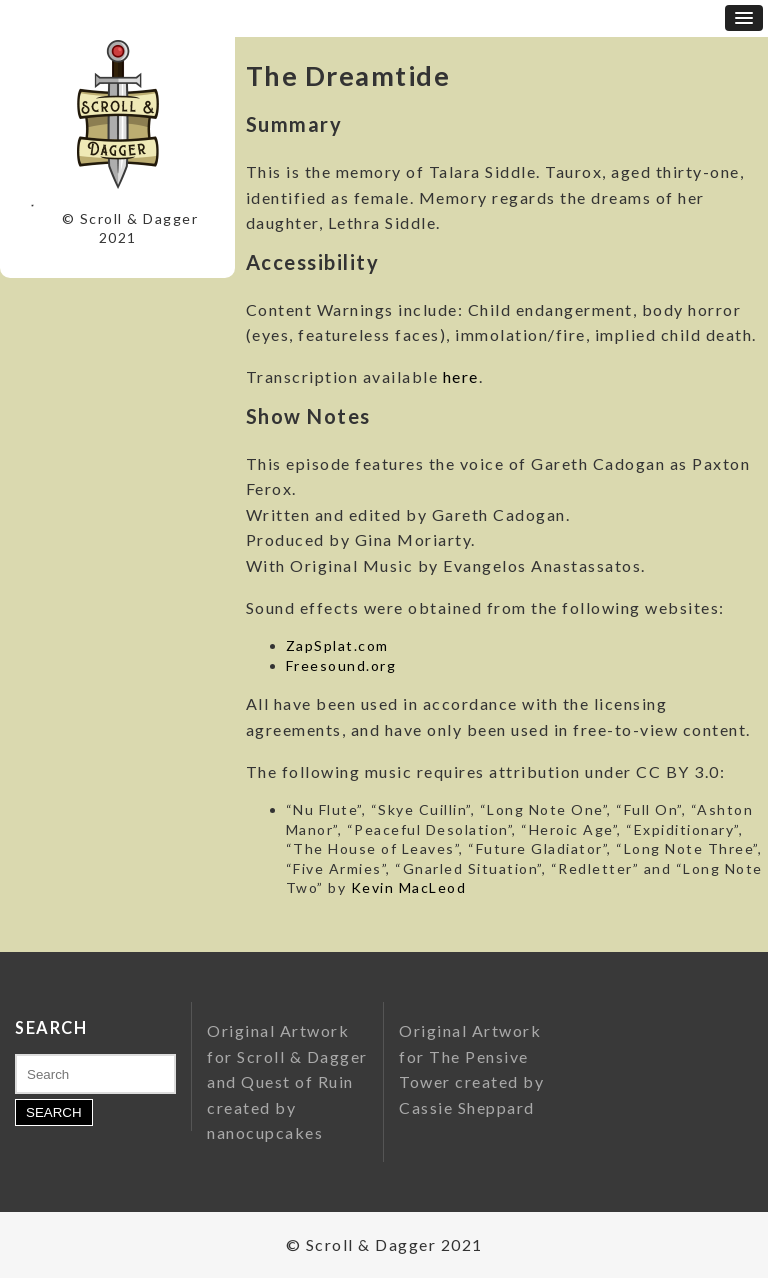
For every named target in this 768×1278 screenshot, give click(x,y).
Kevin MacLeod (409, 887)
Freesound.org (341, 665)
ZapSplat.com (337, 645)
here (461, 376)
